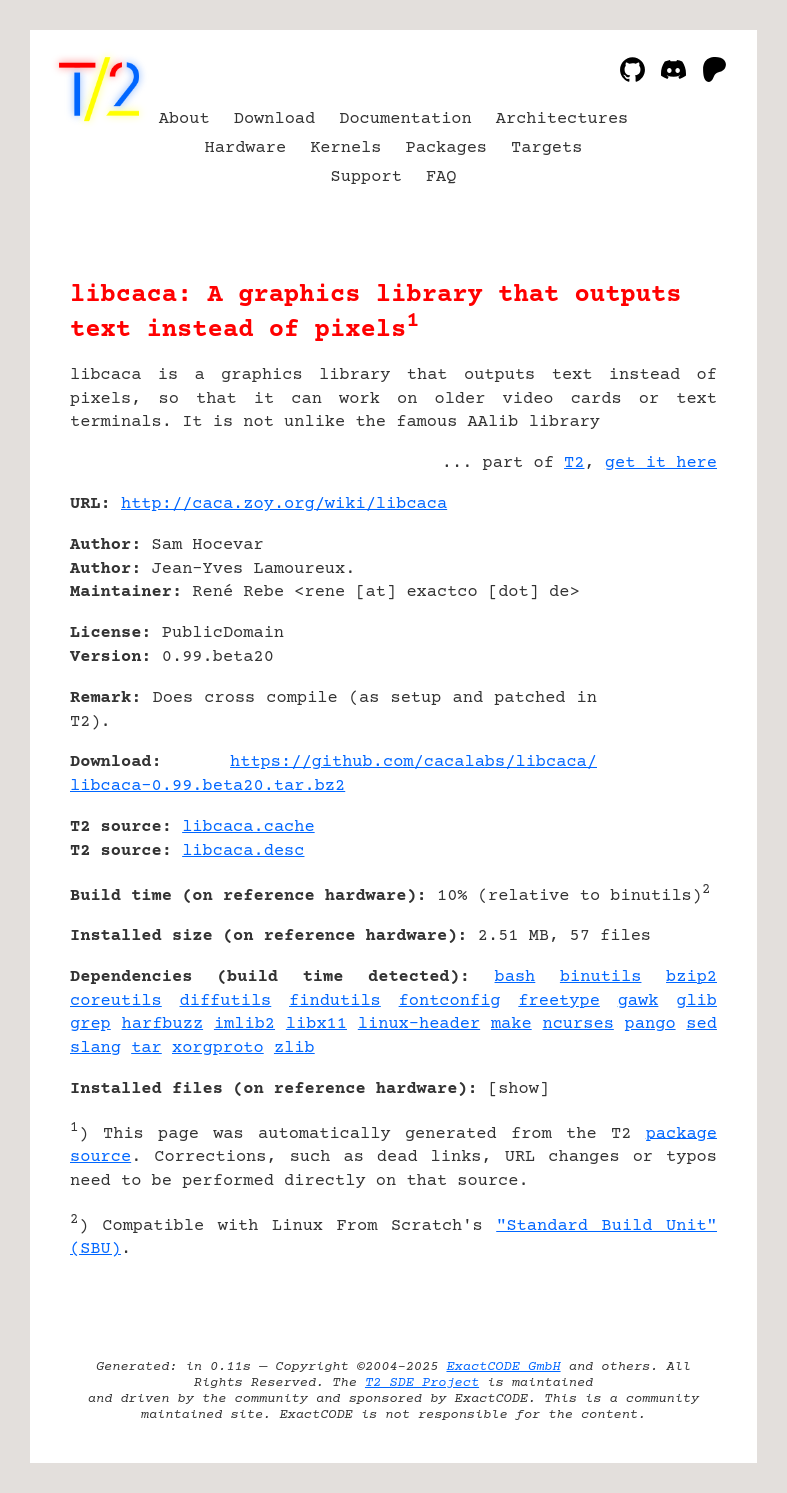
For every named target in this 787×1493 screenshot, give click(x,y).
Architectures (562, 119)
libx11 (316, 1024)
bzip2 (691, 977)
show (518, 1089)
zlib (294, 1048)
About (184, 119)
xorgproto (218, 1048)
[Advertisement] (657, 623)
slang (95, 1048)
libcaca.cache (248, 827)
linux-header (419, 1024)
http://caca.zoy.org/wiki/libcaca (284, 504)
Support (366, 177)
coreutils (116, 1001)
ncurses (577, 1024)
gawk (638, 1001)
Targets (546, 148)
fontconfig (450, 1001)
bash (515, 977)
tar (146, 1048)
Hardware (246, 148)
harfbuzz (163, 1024)
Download (275, 119)
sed (701, 1024)
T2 (574, 463)
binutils (601, 977)
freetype (559, 1001)
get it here (661, 463)
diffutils (226, 1001)
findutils (335, 1001)
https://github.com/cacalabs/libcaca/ (413, 762)
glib (696, 1001)
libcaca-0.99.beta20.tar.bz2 (207, 786)
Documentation (405, 119)
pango (650, 1024)
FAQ (441, 177)
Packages (447, 148)
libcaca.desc (243, 851)
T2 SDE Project (422, 1383)
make (511, 1024)
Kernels (345, 148)
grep (90, 1024)
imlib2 (244, 1024)
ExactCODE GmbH (503, 1367)
